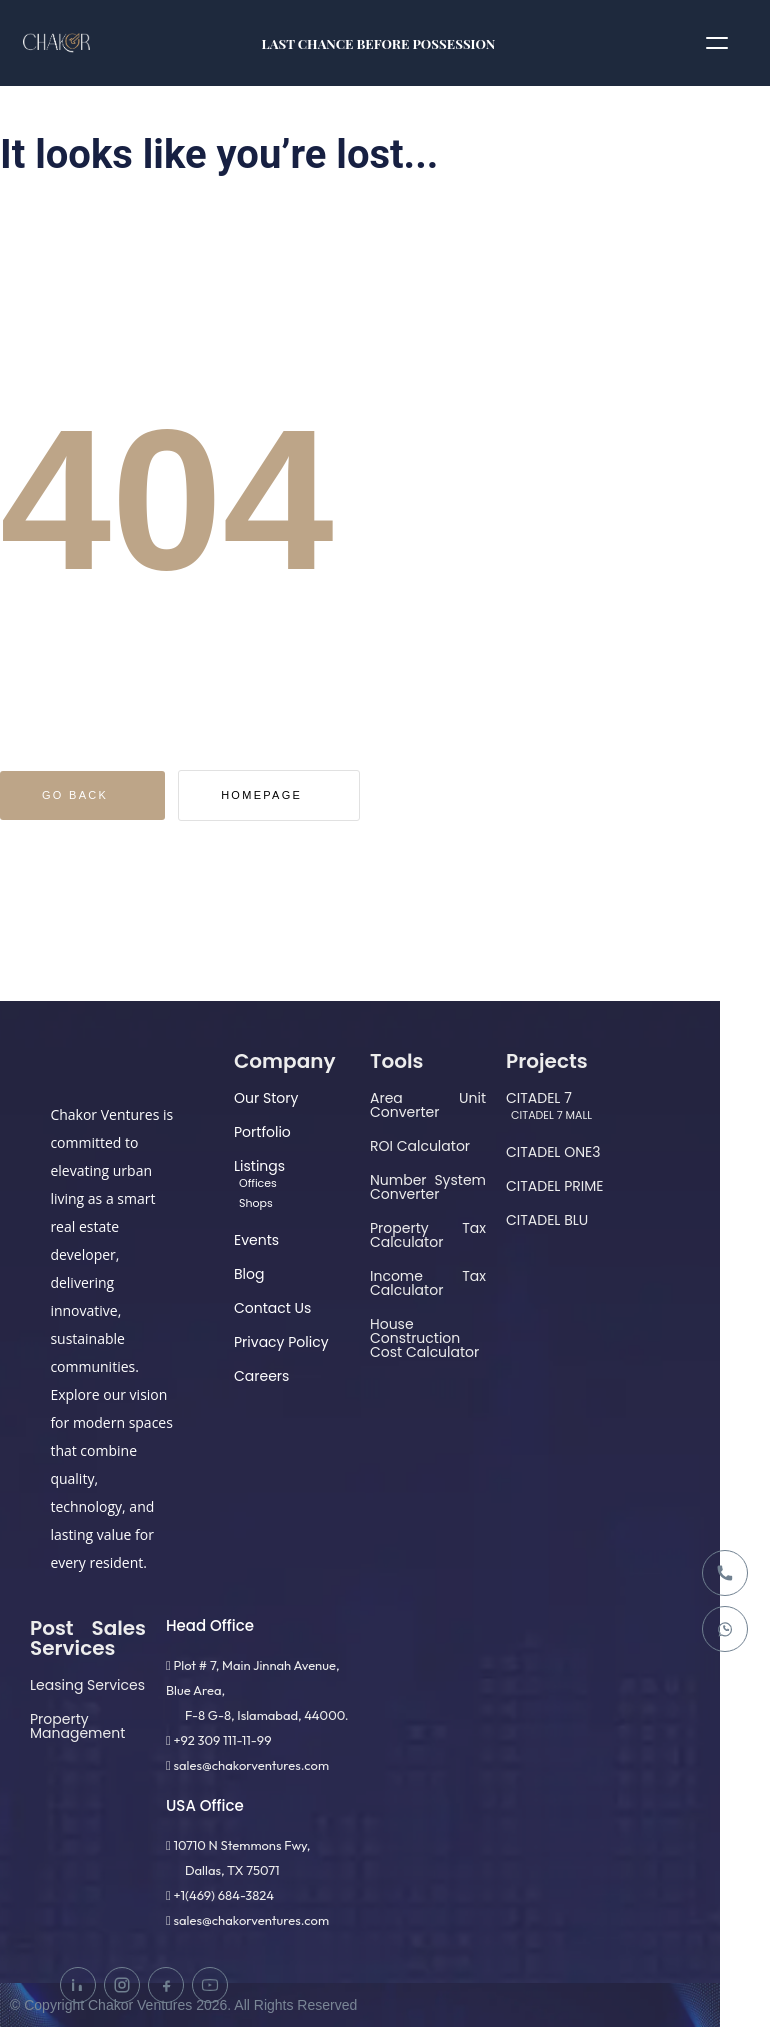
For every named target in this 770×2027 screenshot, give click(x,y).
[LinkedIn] (78, 1985)
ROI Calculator (420, 1146)
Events (256, 1240)
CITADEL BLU (547, 1220)
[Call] (725, 1573)
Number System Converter (428, 1187)
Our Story (266, 1098)
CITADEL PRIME (554, 1186)
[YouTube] (210, 1985)
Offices (258, 1183)
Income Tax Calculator (428, 1283)
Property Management (77, 1726)
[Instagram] (122, 1985)
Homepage (304, 795)
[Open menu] (717, 43)
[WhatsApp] (725, 1629)
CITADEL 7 (539, 1098)
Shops (256, 1203)
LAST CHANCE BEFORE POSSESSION (378, 42)
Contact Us (272, 1308)
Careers (261, 1376)
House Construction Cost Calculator (424, 1338)
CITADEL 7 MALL (551, 1115)
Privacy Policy (281, 1342)
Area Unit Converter (428, 1105)
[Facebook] (166, 1985)
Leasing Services (87, 1685)
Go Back (89, 795)
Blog (249, 1274)
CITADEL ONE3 (553, 1152)
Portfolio (262, 1132)
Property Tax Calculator (428, 1235)
